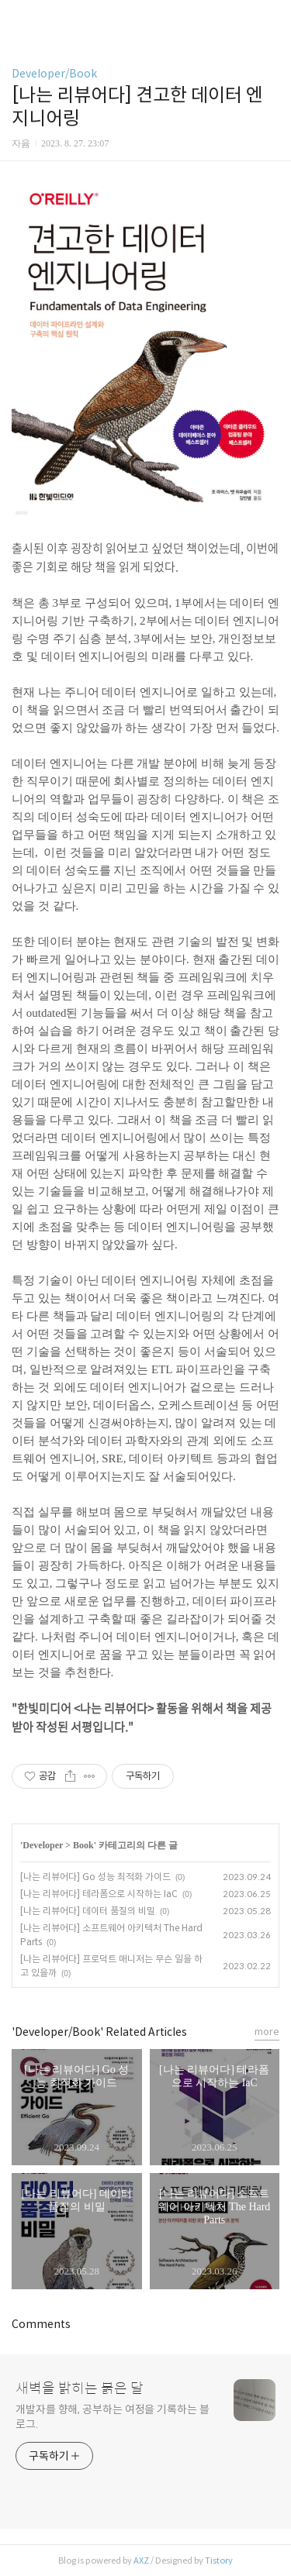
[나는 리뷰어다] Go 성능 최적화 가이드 (95, 1876)
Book (83, 1845)
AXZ (141, 2560)
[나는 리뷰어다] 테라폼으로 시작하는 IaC (99, 1893)
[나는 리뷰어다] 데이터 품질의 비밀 (87, 1911)
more (267, 2031)
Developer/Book (54, 74)
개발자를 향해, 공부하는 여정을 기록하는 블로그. (113, 2416)
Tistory (219, 2560)
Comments (41, 2324)
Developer (43, 1845)
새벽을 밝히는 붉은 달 (80, 2388)
